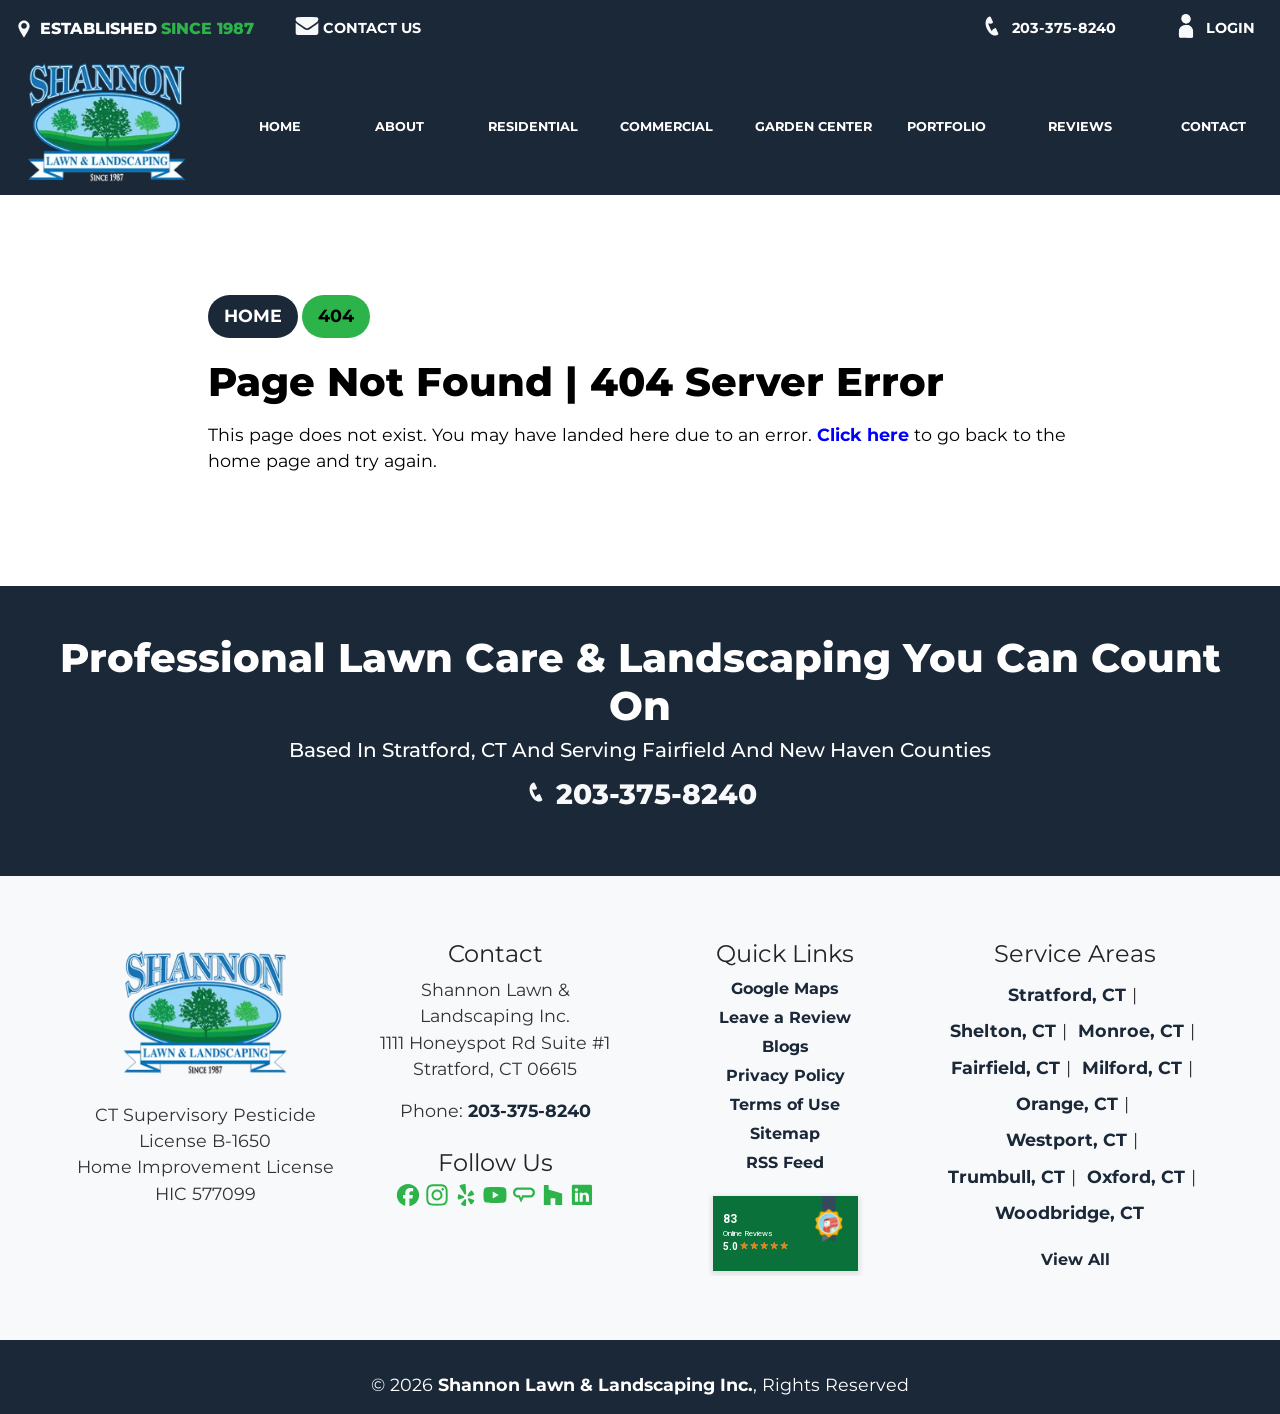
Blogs (785, 1046)
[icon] (410, 1197)
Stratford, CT (1067, 994)
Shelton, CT (1003, 1030)
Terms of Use (785, 1104)
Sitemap (785, 1133)
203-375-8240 (1048, 26)
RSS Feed (785, 1162)
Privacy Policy (785, 1075)
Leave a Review (785, 1017)
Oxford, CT (1136, 1176)
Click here (863, 434)
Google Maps (785, 988)
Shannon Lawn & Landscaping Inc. (595, 1384)
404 (336, 315)
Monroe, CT (1131, 1030)
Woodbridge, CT (1069, 1212)
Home (253, 315)
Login (1214, 26)
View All (1075, 1259)
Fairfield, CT (1005, 1067)
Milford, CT (1132, 1067)
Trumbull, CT (1006, 1176)
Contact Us (358, 26)
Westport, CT (1066, 1139)
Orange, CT (1067, 1103)
